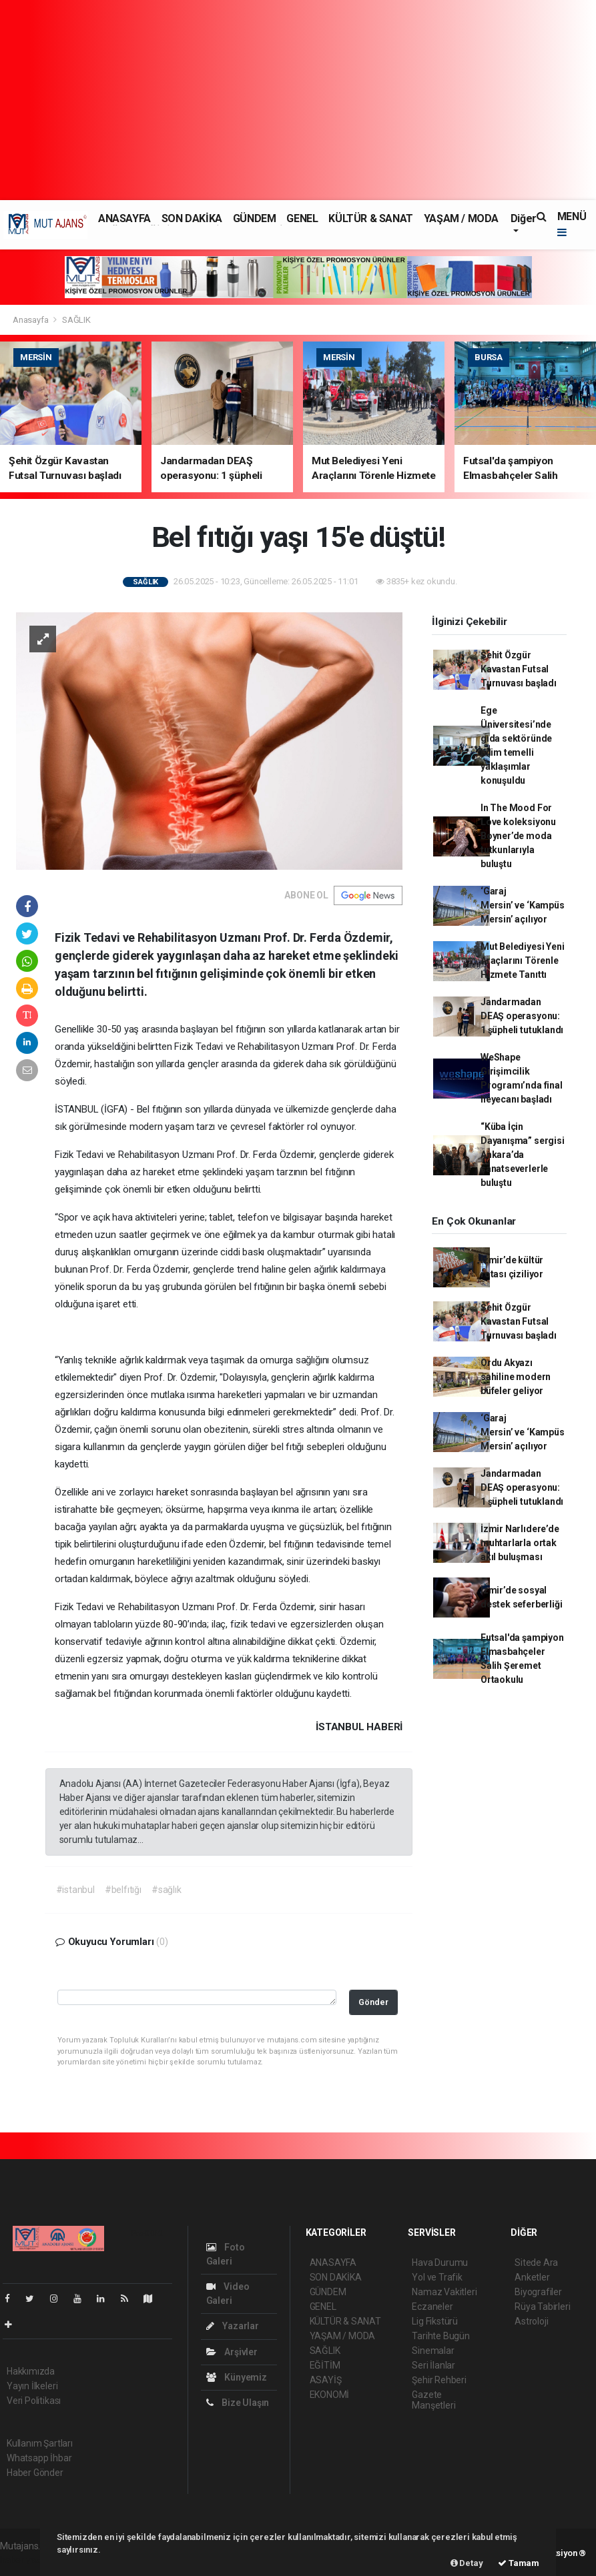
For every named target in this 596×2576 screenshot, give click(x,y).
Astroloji (531, 2321)
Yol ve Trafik (437, 2277)
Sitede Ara (536, 2262)
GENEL (302, 218)
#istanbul (75, 1889)
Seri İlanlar (433, 2365)
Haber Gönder (35, 2472)
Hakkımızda (31, 2371)
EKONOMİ (330, 2394)
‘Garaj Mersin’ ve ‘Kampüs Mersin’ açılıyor (523, 905)
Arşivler (232, 2352)
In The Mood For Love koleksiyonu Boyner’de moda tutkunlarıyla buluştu (518, 835)
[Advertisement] (298, 100)
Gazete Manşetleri (433, 2400)
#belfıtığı (123, 1889)
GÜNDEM (254, 218)
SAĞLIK (76, 320)
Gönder (373, 2002)
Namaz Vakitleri (444, 2292)
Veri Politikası (34, 2400)
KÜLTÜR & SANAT (370, 218)
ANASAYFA (124, 218)
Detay (467, 2563)
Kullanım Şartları (40, 2443)
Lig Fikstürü (435, 2321)
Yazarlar (232, 2326)
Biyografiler (538, 2292)
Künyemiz (236, 2377)
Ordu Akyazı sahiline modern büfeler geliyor (516, 1376)
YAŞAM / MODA (461, 218)
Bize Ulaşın (238, 2402)
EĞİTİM (325, 2365)
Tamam (518, 2563)
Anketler (532, 2277)
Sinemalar (433, 2350)
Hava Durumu (440, 2262)
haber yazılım (27, 2560)
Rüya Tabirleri (542, 2306)
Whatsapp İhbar (39, 2458)
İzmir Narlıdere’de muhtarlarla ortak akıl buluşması (520, 1542)
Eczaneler (432, 2306)
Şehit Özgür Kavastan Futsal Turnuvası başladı (519, 669)
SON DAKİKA (192, 218)
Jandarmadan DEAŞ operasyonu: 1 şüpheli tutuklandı (522, 1016)
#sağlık (167, 1889)
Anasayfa (31, 320)
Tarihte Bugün (441, 2336)
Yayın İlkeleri (32, 2386)
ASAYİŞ (326, 2380)
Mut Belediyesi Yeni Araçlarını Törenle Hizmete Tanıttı (522, 960)
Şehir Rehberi (439, 2380)
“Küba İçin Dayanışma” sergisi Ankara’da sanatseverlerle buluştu (523, 1154)
